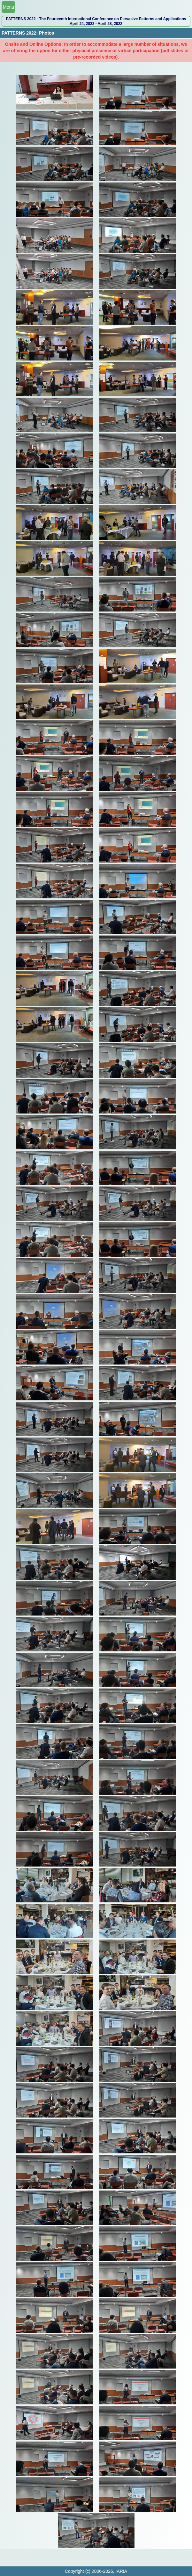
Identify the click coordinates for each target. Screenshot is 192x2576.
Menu (8, 7)
